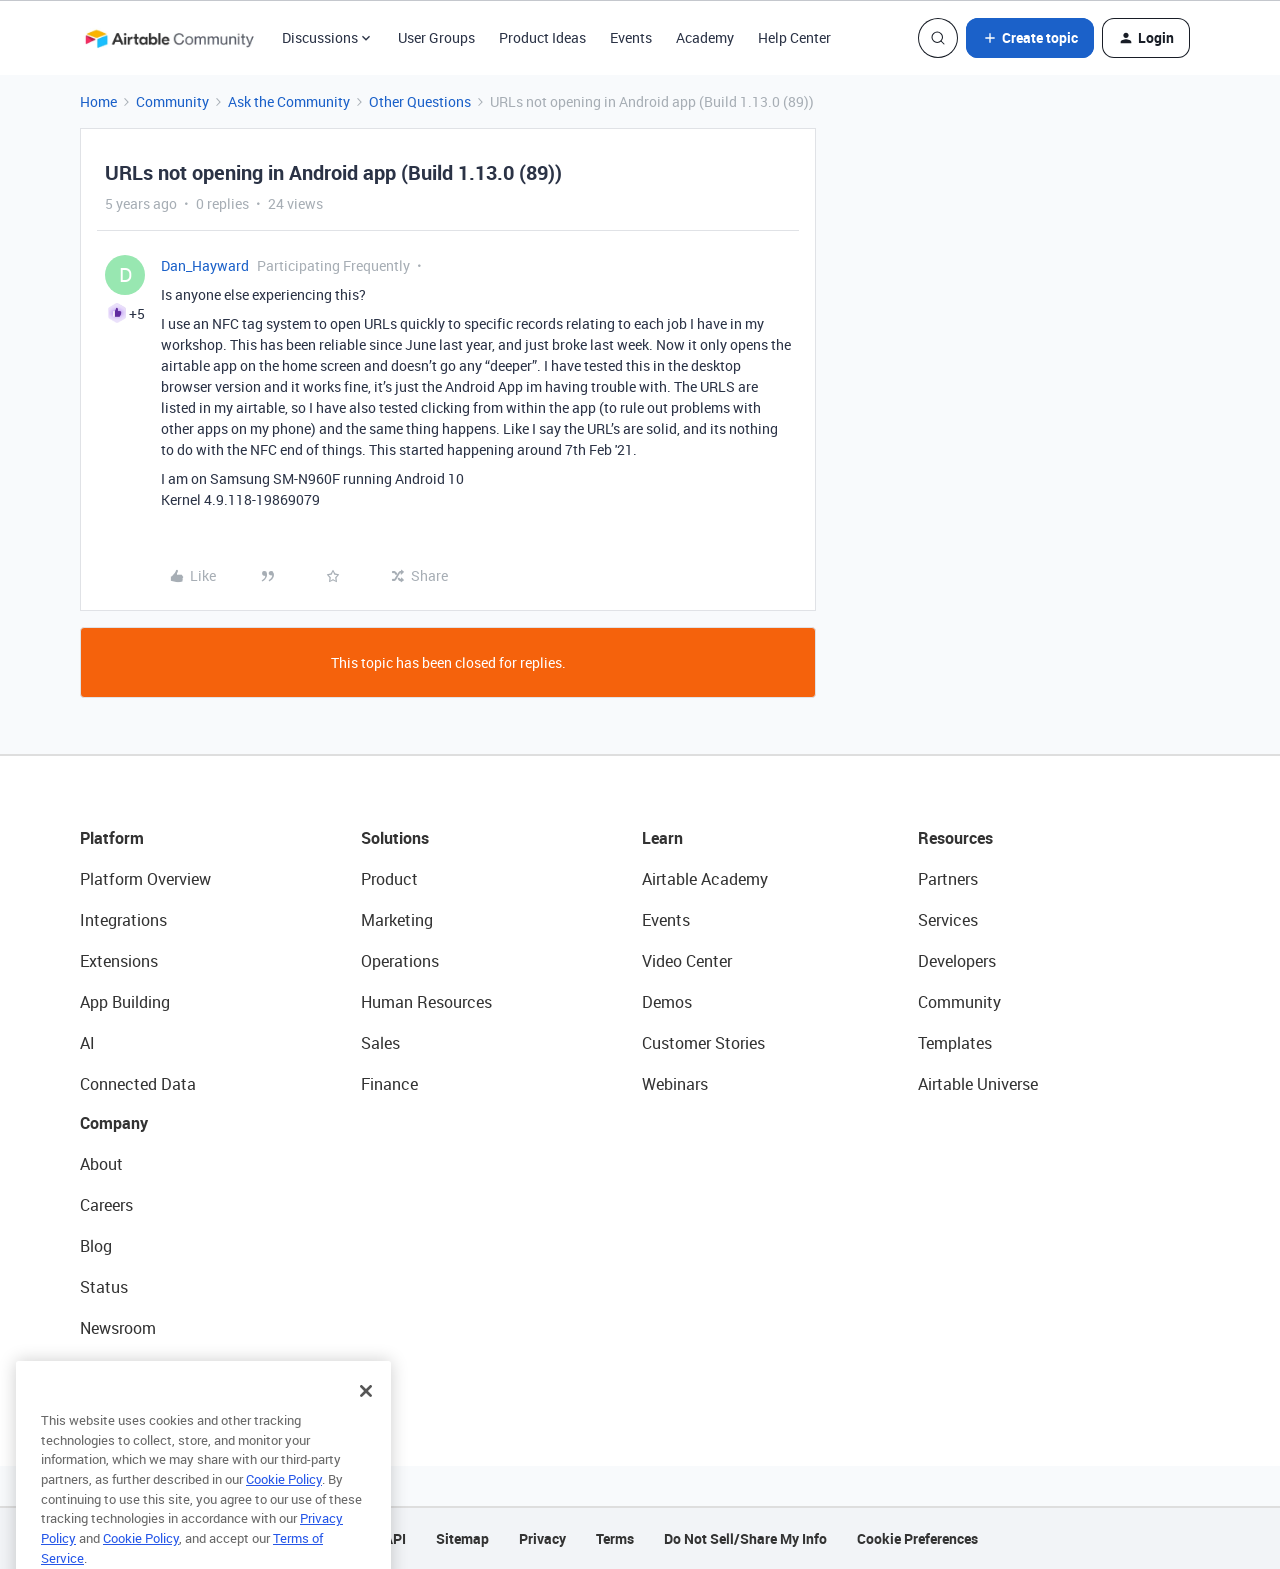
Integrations (123, 920)
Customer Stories (703, 1043)
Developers (957, 961)
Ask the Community (289, 101)
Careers (106, 1205)
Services (948, 920)
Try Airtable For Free (150, 1369)
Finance (389, 1084)
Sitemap (462, 1538)
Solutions (395, 838)
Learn (662, 838)
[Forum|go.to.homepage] (169, 38)
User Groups (436, 37)
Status (104, 1287)
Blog (96, 1246)
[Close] (366, 1412)
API (395, 1538)
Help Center (794, 37)
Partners (948, 879)
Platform (112, 838)
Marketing (397, 920)
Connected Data (138, 1084)
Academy (705, 37)
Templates (955, 1043)
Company (114, 1123)
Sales (380, 1043)
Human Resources (426, 1002)
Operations (400, 961)
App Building (125, 1002)
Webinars (675, 1084)
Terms (615, 1538)
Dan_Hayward (205, 265)
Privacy (542, 1538)
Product (389, 879)
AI (87, 1043)
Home (98, 101)
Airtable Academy (705, 879)
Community (172, 101)
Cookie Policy (284, 1500)
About (101, 1164)
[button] (1030, 38)
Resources (955, 838)
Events (631, 37)
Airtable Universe (978, 1084)
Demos (667, 1002)
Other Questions (420, 101)
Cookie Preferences (917, 1538)
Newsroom (118, 1328)
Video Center (687, 961)
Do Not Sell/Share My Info (745, 1538)
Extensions (119, 961)
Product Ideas (542, 37)
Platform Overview (145, 879)
